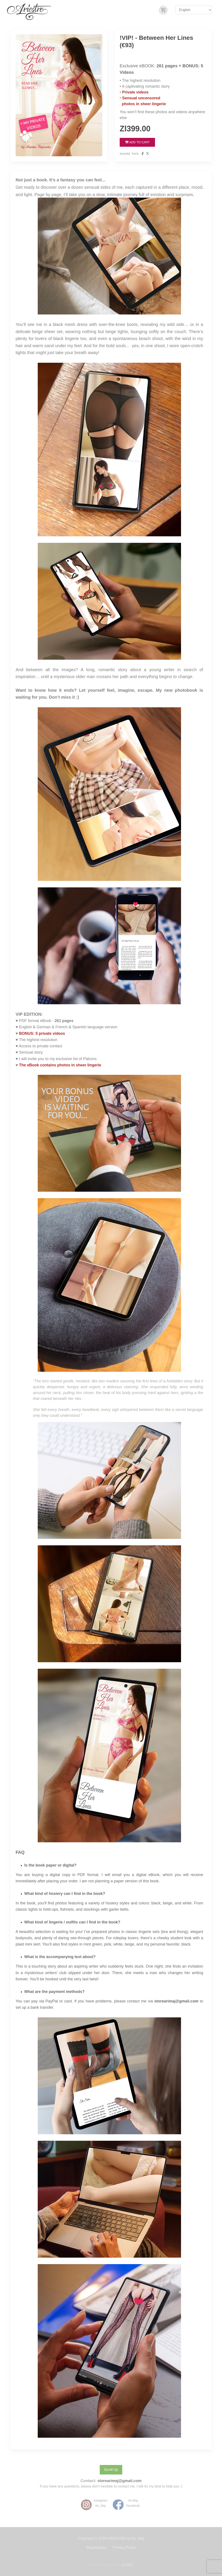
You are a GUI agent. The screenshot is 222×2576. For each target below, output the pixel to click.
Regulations (96, 2547)
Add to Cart (137, 142)
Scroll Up (111, 2469)
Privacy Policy (124, 2547)
